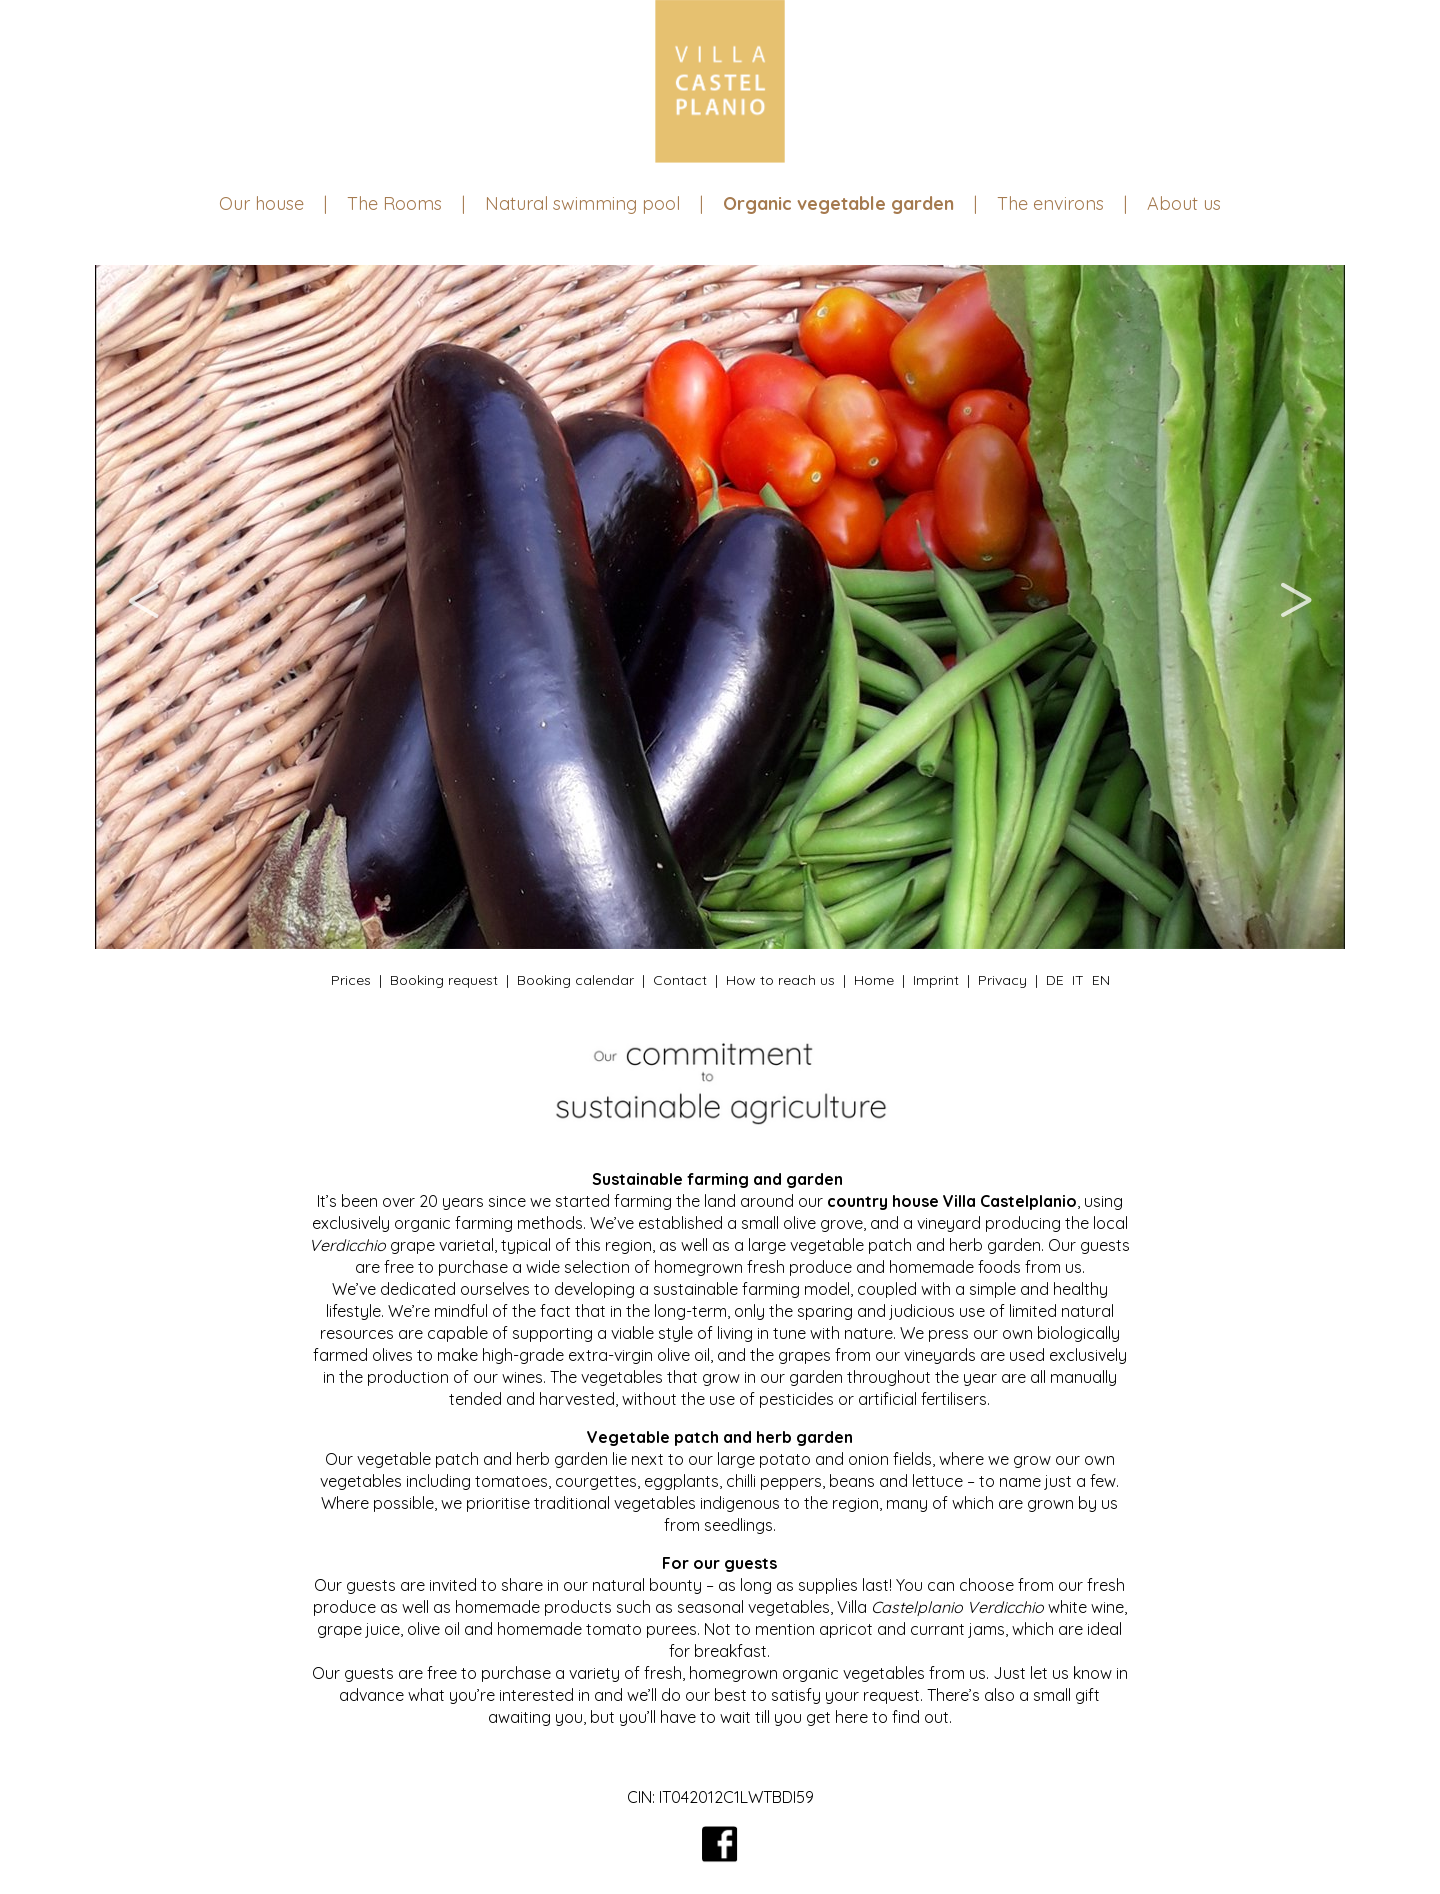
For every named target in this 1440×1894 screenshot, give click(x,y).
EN (1101, 980)
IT (1078, 980)
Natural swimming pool (582, 203)
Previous (145, 607)
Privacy (1002, 980)
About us (1184, 203)
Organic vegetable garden (838, 203)
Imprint (936, 980)
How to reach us (780, 980)
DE (1055, 980)
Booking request (444, 980)
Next (1295, 607)
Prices (351, 980)
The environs (1050, 203)
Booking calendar (575, 980)
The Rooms (394, 203)
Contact (680, 980)
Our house (261, 203)
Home (874, 980)
